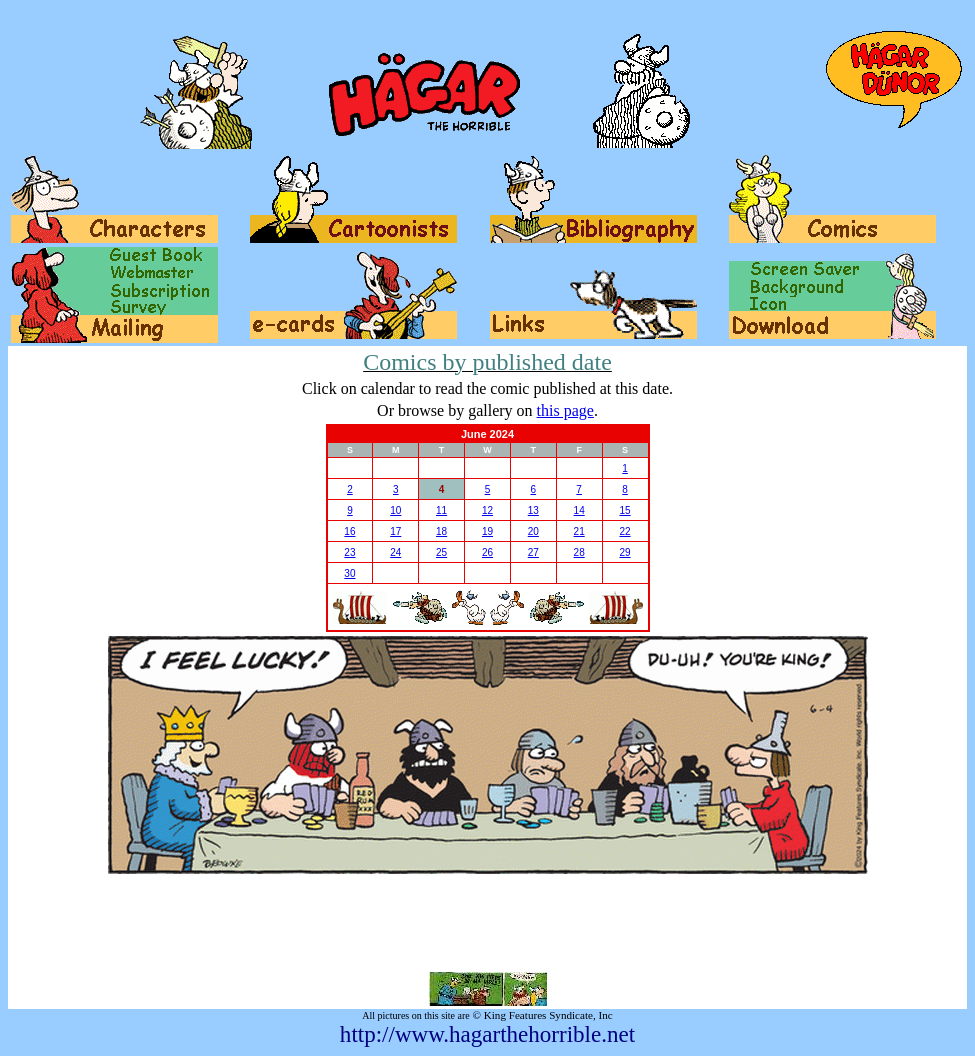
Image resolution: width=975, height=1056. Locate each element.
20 (533, 531)
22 (624, 531)
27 (533, 552)
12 (487, 510)
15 (624, 510)
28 (579, 552)
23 (349, 552)
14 (579, 510)
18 (441, 531)
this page (565, 410)
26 (487, 552)
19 (487, 531)
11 (441, 510)
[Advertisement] (488, 923)
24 (395, 552)
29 (624, 552)
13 (533, 510)
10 (395, 510)
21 (579, 531)
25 (441, 552)
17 (395, 531)
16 (349, 531)
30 (349, 573)
